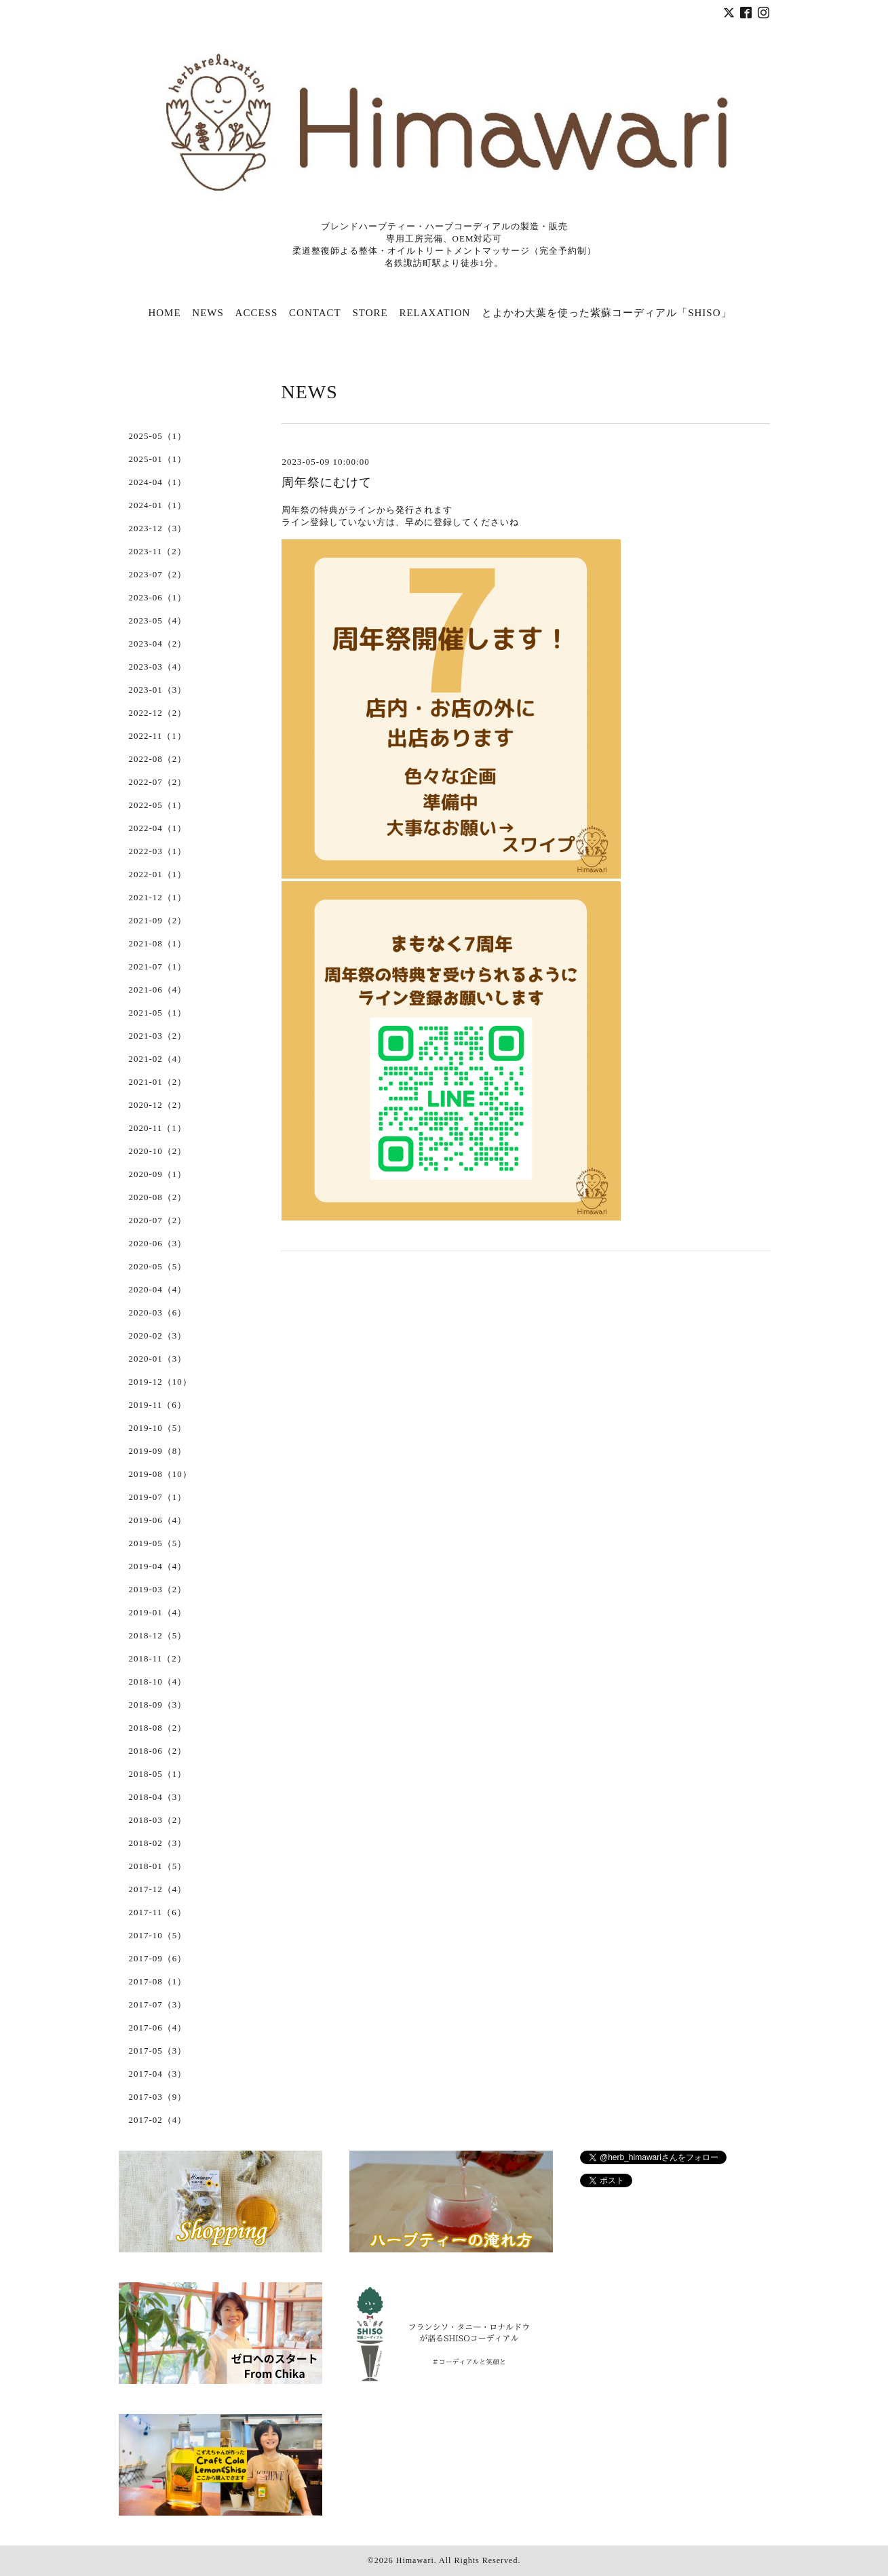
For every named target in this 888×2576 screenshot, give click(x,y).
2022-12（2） (158, 713)
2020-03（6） (158, 1312)
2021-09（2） (158, 920)
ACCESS (256, 312)
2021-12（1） (158, 897)
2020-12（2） (158, 1105)
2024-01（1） (158, 505)
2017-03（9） (158, 2097)
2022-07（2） (158, 782)
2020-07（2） (158, 1220)
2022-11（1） (158, 736)
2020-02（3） (158, 1335)
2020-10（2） (158, 1151)
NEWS (208, 312)
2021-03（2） (158, 1036)
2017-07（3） (158, 2004)
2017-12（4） (158, 1889)
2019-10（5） (158, 1428)
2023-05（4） (158, 620)
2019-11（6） (158, 1405)
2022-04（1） (158, 828)
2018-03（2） (158, 1820)
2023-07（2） (158, 574)
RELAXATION (434, 312)
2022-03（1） (158, 851)
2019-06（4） (158, 1520)
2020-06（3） (158, 1243)
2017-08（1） (158, 1981)
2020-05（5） (158, 1266)
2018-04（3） (158, 1797)
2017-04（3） (158, 2074)
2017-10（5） (158, 1935)
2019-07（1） (158, 1497)
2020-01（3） (158, 1358)
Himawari (415, 2560)
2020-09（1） (158, 1174)
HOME (164, 312)
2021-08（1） (158, 943)
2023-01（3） (158, 690)
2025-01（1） (158, 459)
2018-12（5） (158, 1635)
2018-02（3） (158, 1843)
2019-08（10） (160, 1474)
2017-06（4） (158, 2027)
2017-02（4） (158, 2120)
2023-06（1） (158, 597)
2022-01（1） (158, 874)
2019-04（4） (158, 1566)
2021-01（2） (158, 1082)
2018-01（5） (158, 1866)
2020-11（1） (158, 1128)
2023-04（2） (158, 643)
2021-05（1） (158, 1012)
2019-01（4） (158, 1612)
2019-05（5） (158, 1543)
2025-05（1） (158, 436)
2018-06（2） (158, 1751)
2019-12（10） (160, 1382)
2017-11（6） (158, 1912)
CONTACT (315, 312)
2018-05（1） (158, 1774)
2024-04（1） (158, 482)
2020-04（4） (158, 1289)
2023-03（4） (158, 666)
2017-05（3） (158, 2050)
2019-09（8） (158, 1451)
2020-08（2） (158, 1197)
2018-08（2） (158, 1728)
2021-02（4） (158, 1059)
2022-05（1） (158, 805)
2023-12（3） (158, 528)
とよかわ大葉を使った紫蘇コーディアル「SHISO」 (606, 312)
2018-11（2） (158, 1658)
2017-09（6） (158, 1958)
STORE (369, 312)
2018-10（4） (158, 1681)
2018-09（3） (158, 1704)
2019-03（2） (158, 1589)
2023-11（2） (158, 551)
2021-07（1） (158, 966)
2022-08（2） (158, 759)
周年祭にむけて (327, 482)
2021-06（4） (158, 989)
